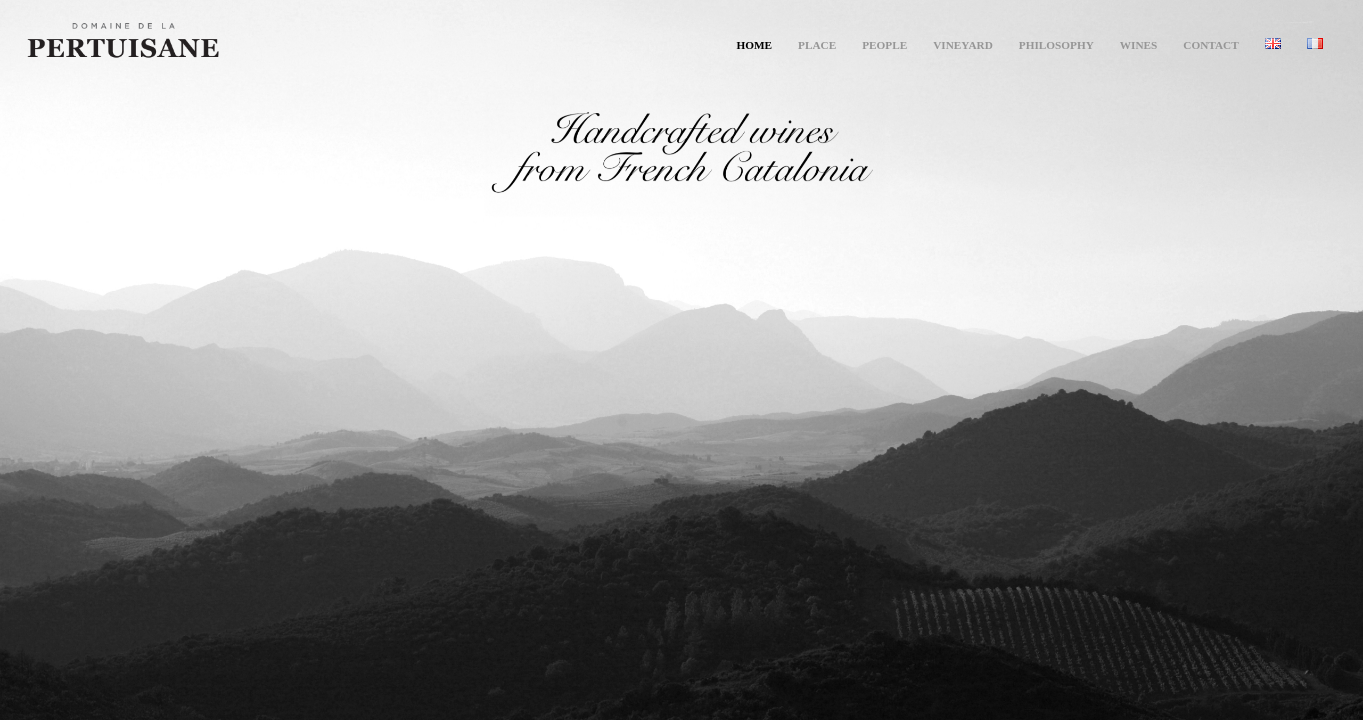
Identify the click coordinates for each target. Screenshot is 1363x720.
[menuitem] (754, 45)
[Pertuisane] (222, 45)
